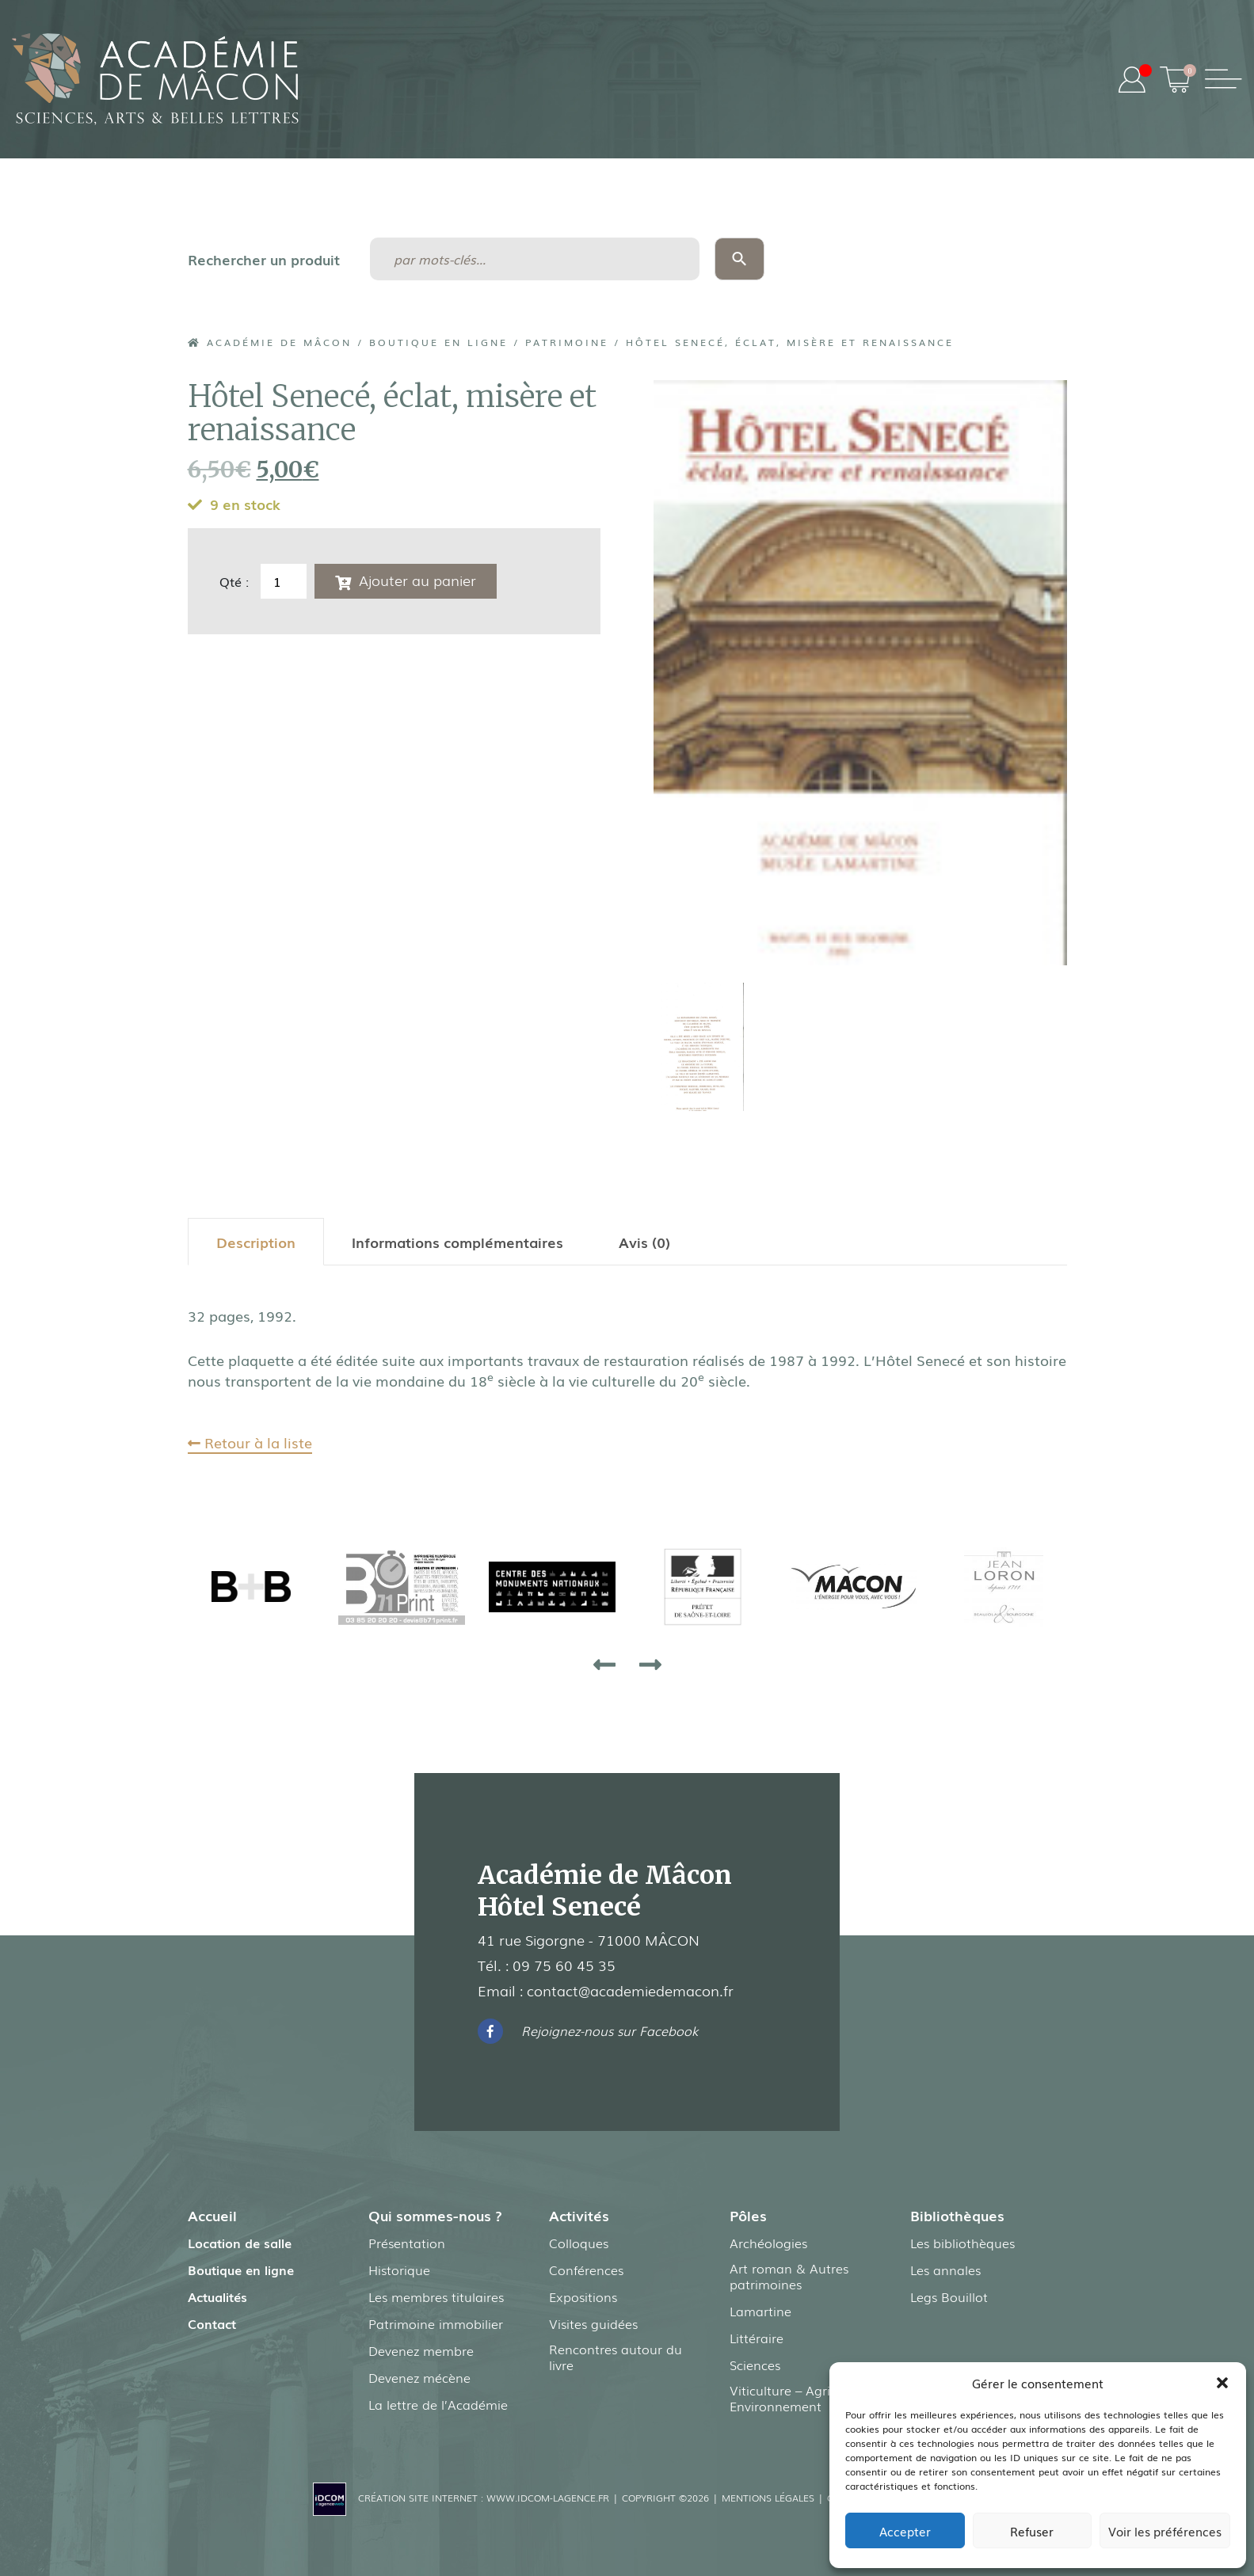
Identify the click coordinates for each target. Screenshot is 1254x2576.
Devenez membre (421, 2350)
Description (255, 1242)
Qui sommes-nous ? (435, 2215)
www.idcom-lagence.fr (547, 2497)
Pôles (748, 2215)
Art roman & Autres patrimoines (789, 2276)
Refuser (1032, 2531)
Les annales (945, 2269)
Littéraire (756, 2338)
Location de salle (240, 2243)
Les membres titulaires (436, 2296)
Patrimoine (566, 342)
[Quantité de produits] (284, 581)
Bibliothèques (957, 2215)
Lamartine (760, 2311)
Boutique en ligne (438, 342)
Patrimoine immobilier (435, 2323)
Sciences (755, 2364)
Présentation (406, 2243)
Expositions (583, 2296)
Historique (399, 2269)
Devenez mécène (419, 2377)
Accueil (212, 2215)
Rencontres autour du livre (615, 2356)
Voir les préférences (1165, 2531)
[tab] (256, 1241)
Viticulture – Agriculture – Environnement (806, 2398)
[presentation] (604, 1663)
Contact (212, 2323)
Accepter (905, 2531)
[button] (1222, 2383)
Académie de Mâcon (270, 342)
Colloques (578, 2243)
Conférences (586, 2269)
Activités (579, 2215)
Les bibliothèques (962, 2243)
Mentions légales (768, 2497)
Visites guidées (593, 2323)
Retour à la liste (250, 1442)
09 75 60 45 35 (564, 1964)
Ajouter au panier (417, 579)
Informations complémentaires (457, 1242)
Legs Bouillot (949, 2296)
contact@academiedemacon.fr (630, 1990)
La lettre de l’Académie (438, 2404)
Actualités (217, 2296)
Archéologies (768, 2243)
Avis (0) (644, 1242)
